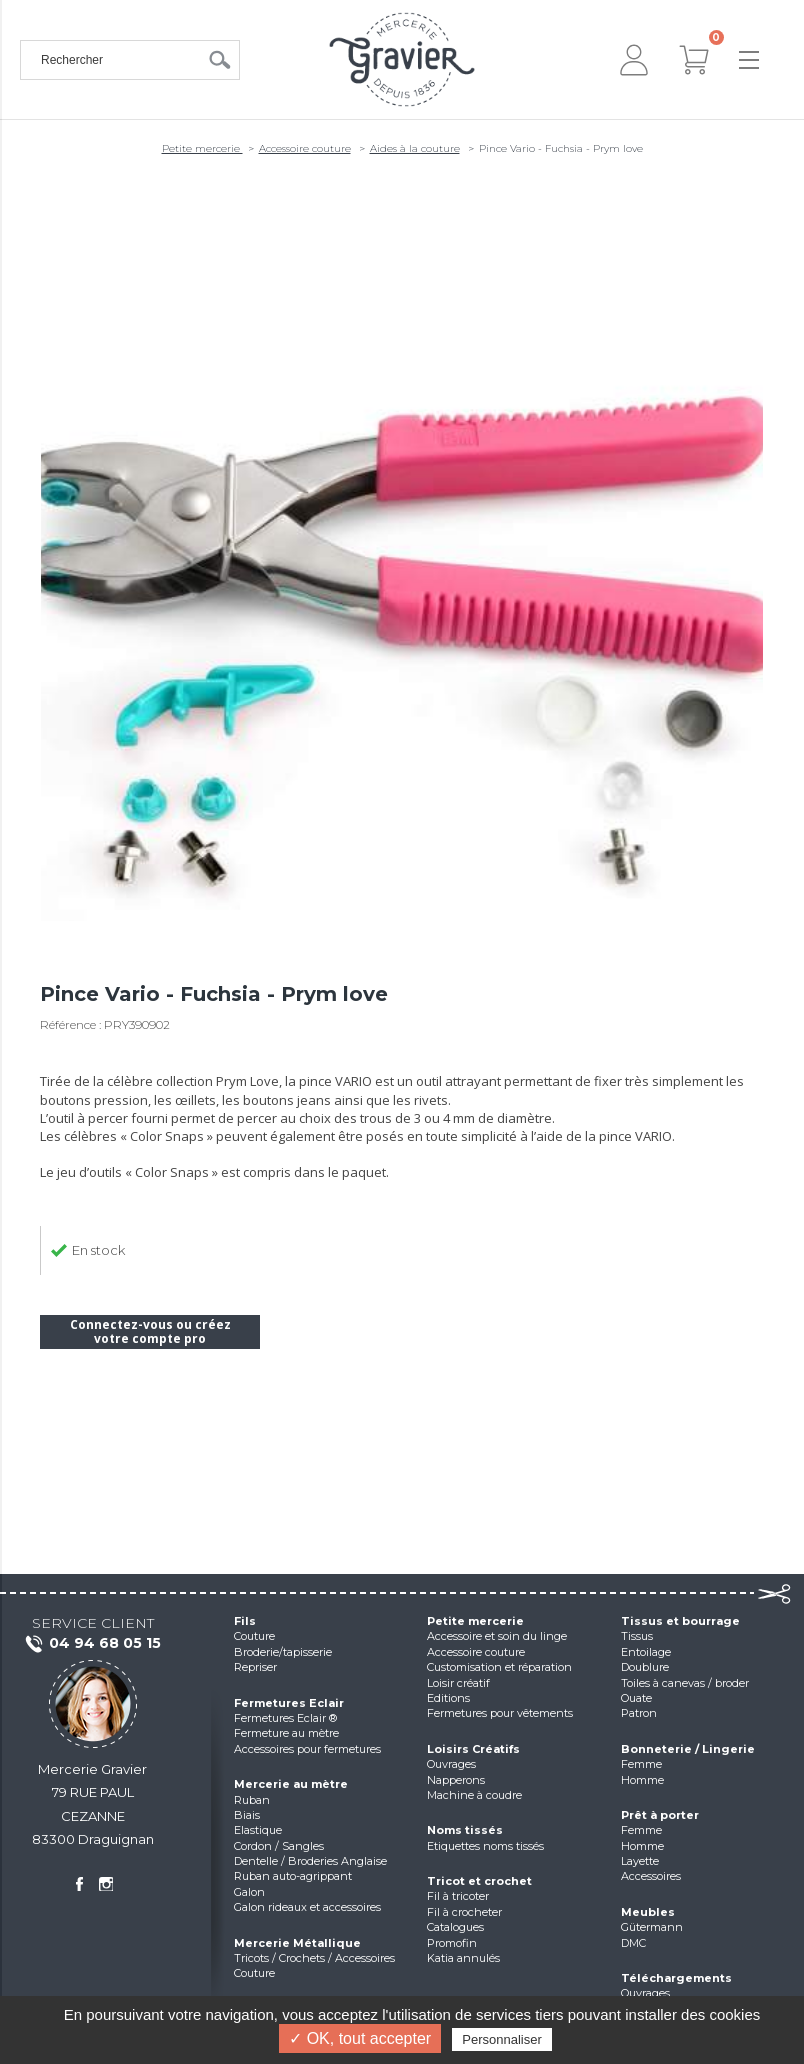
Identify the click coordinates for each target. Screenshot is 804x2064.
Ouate (636, 1698)
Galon (249, 1892)
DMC (633, 1943)
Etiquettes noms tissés (485, 1846)
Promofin (452, 1943)
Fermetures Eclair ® (285, 1718)
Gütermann (652, 1927)
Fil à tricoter (458, 1896)
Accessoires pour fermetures (307, 1749)
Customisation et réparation (499, 1667)
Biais (247, 1815)
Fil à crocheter (464, 1912)
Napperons (456, 1780)
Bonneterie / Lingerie (688, 1749)
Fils (245, 1621)
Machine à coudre (474, 1795)
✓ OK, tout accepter (360, 2038)
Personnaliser (502, 2039)
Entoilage (646, 1652)
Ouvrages (451, 1764)
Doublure (645, 1667)
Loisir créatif (458, 1683)
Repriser (255, 1667)
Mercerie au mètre (291, 1784)
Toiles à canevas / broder (685, 1683)
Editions (448, 1698)
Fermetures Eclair (289, 1703)
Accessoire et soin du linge (497, 1636)
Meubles (648, 1912)
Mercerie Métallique (297, 1943)
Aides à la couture (415, 148)
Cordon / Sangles (279, 1846)
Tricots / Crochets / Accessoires (314, 1958)
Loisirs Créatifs (473, 1749)
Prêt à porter (660, 1815)
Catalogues (455, 1927)
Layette (640, 1861)
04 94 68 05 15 (92, 1644)
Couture (254, 1636)
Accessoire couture (305, 148)
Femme (641, 1764)
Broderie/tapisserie (283, 1652)
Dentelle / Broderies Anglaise (310, 1861)
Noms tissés (465, 1830)
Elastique (258, 1830)
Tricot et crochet (479, 1881)
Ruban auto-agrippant (293, 1876)
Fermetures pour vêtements (500, 1713)
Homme (642, 1780)
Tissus (637, 1636)
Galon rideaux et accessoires (307, 1907)
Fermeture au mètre (286, 1733)
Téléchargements (676, 1978)
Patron (639, 1713)
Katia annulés (463, 1958)
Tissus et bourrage (680, 1621)
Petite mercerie (202, 148)
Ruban (252, 1800)
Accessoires (651, 1876)
